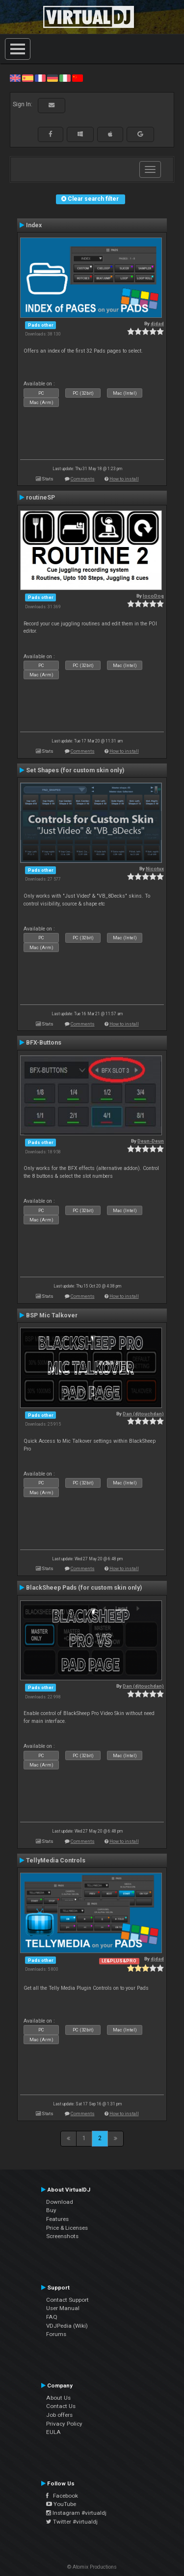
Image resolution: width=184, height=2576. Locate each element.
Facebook (62, 2495)
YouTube (61, 2504)
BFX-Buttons (43, 1042)
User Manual (62, 2308)
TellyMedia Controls (55, 1860)
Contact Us (61, 2406)
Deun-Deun (150, 1141)
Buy (51, 2210)
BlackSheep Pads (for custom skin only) (84, 1587)
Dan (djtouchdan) (143, 1413)
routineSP (40, 497)
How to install (124, 478)
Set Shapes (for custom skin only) (75, 770)
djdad (157, 323)
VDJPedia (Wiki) (67, 2325)
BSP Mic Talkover (52, 1315)
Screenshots (62, 2236)
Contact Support (67, 2299)
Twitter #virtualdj (72, 2521)
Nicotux (155, 868)
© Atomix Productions (92, 2567)
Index (34, 225)
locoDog (153, 595)
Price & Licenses (67, 2227)
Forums (56, 2334)
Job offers (59, 2414)
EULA (53, 2432)
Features (57, 2219)
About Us (58, 2397)
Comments (83, 478)
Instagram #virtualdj (76, 2512)
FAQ (51, 2317)
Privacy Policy (64, 2423)
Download (59, 2201)
